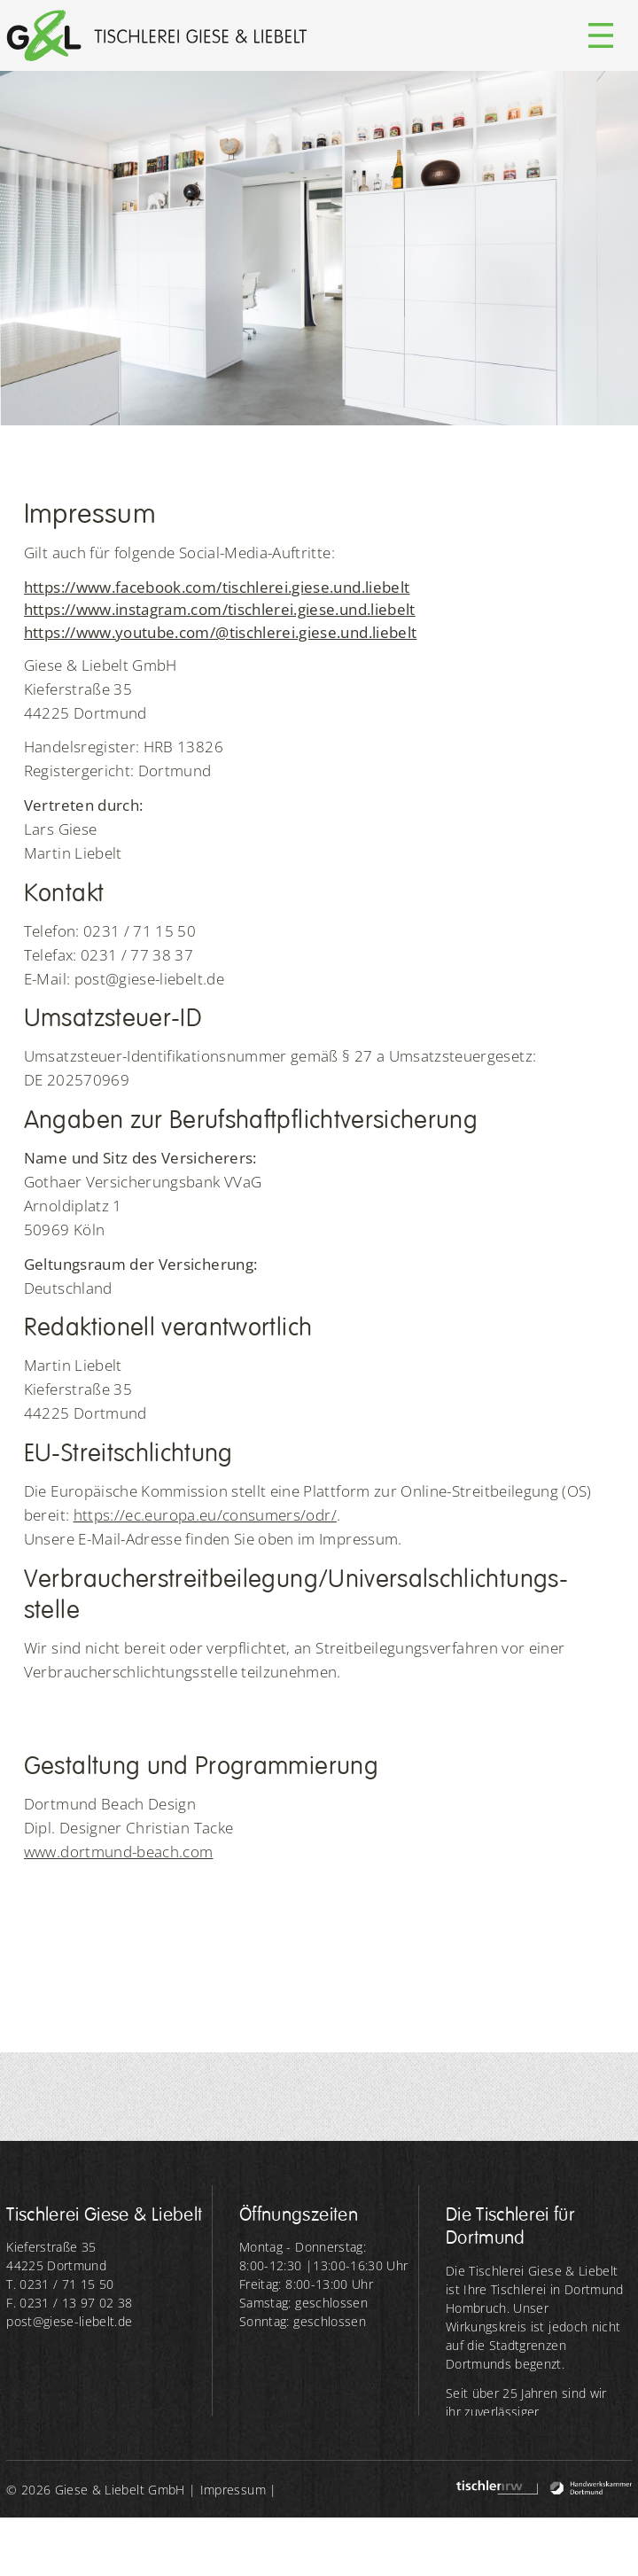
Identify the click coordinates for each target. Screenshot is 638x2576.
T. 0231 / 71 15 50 (59, 2284)
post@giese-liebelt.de (69, 2321)
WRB (148, 2547)
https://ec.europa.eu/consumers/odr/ (205, 1515)
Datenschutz (43, 2547)
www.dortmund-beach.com (119, 1851)
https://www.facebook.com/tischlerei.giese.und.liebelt (217, 587)
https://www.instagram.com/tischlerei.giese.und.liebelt (220, 609)
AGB (107, 2547)
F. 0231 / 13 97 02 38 (69, 2302)
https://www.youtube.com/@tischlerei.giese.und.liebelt (220, 632)
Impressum (233, 2489)
